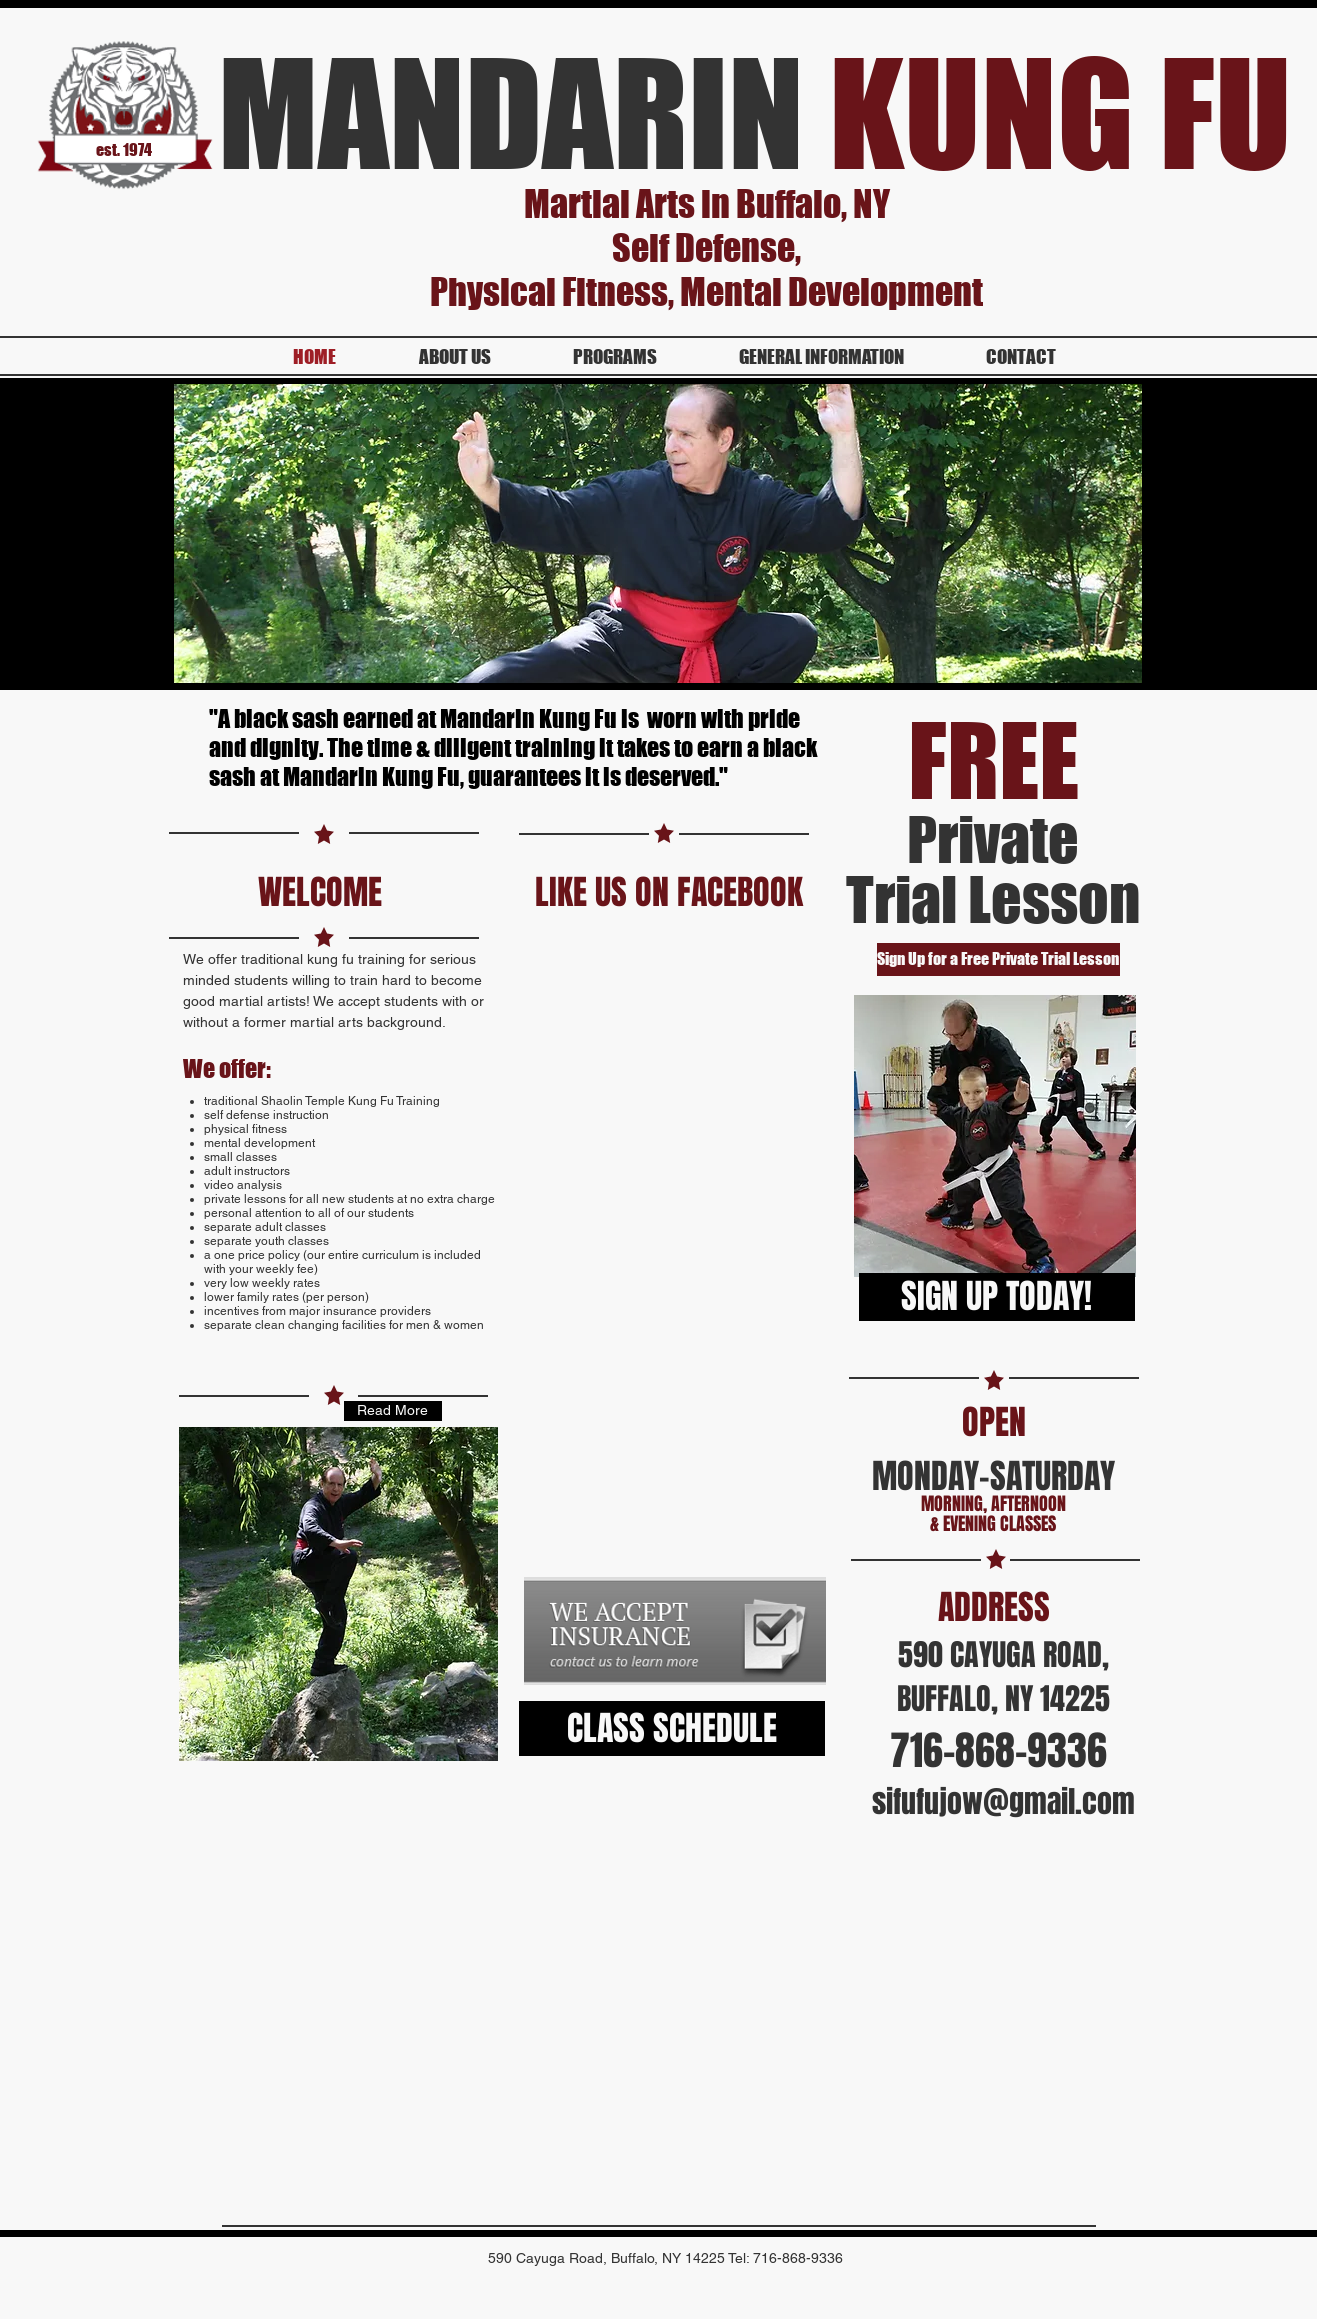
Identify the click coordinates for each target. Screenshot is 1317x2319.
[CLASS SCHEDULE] (672, 1728)
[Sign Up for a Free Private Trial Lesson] (998, 959)
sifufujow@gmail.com (1003, 1802)
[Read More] (393, 1411)
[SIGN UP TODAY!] (997, 1297)
